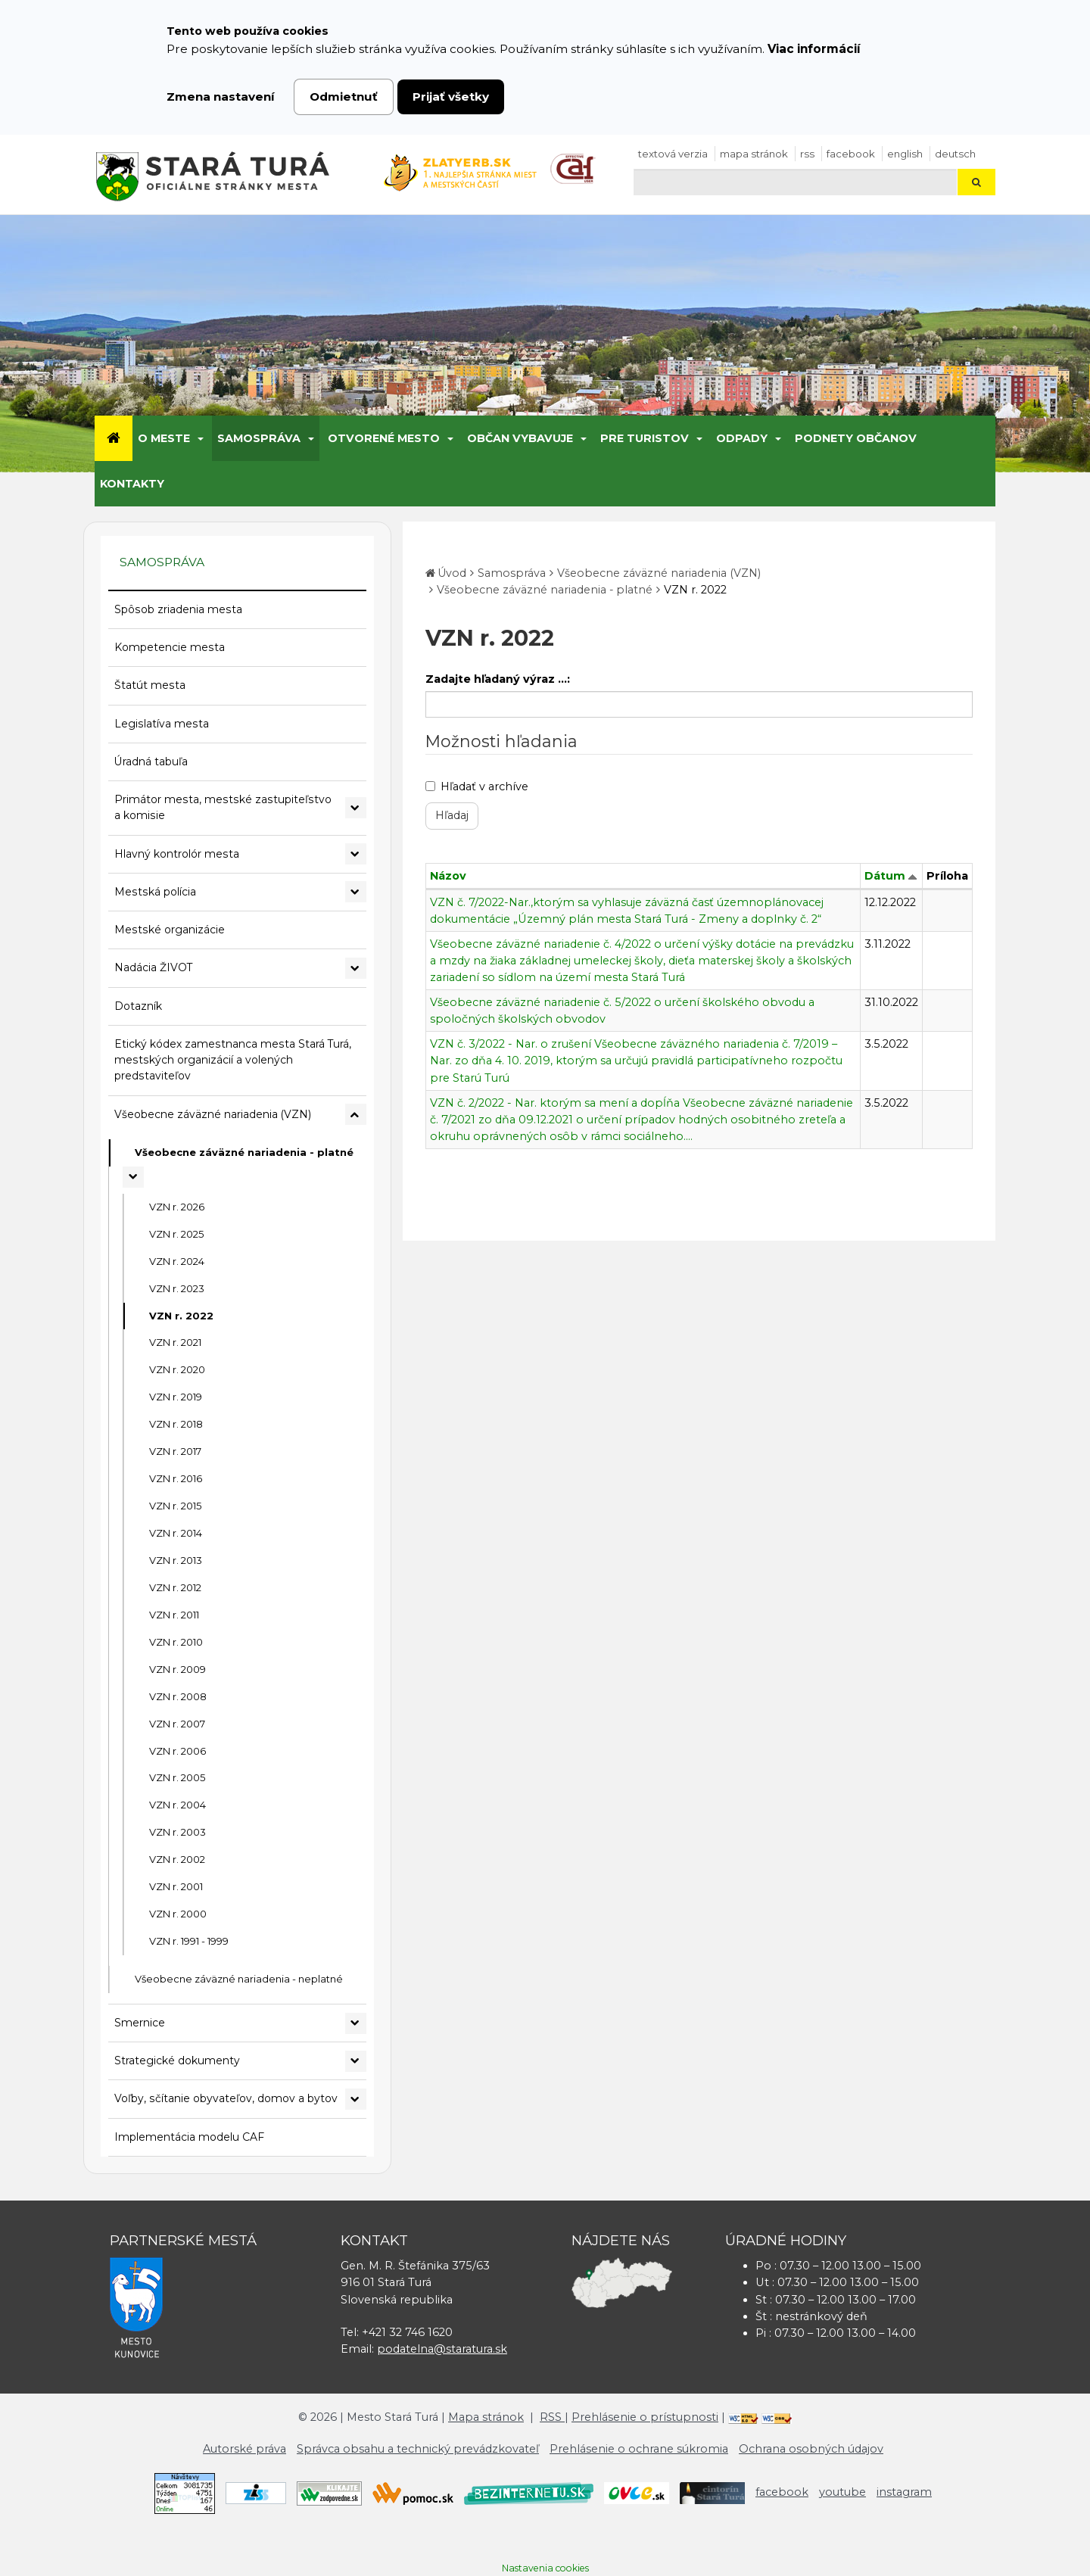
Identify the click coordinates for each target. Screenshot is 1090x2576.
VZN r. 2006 (177, 1751)
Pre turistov (644, 438)
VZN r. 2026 (176, 1207)
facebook (851, 154)
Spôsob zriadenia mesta (178, 609)
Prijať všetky (451, 96)
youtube (842, 2492)
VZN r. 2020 (177, 1369)
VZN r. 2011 (174, 1615)
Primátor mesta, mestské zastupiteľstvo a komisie (223, 807)
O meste (164, 438)
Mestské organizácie (169, 930)
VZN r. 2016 (175, 1478)
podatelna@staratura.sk (442, 2349)
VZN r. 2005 (177, 1777)
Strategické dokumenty (177, 2060)
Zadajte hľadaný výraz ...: (497, 679)
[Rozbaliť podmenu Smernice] (355, 2023)
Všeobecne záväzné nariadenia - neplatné (239, 1979)
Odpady (742, 438)
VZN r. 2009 (177, 1669)
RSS (807, 154)
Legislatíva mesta (161, 724)
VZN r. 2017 (175, 1451)
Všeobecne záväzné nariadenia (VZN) (212, 1114)
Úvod (452, 573)
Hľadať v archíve (476, 786)
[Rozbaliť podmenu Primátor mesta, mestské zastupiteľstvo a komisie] (355, 807)
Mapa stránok (754, 154)
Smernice (139, 2023)
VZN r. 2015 (175, 1506)
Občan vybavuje (520, 438)
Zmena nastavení (221, 96)
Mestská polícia (155, 892)
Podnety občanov (856, 438)
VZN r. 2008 (178, 1696)
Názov (448, 876)
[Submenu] (199, 438)
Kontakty (132, 484)
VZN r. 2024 (176, 1261)
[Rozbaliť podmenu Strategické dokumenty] (355, 2061)
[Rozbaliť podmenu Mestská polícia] (355, 891)
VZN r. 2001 (176, 1886)
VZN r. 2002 (177, 1859)
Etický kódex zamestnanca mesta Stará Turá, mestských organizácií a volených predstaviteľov (232, 1060)
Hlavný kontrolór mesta (176, 854)
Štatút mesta (149, 685)
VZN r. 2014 (175, 1533)
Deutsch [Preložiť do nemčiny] (955, 154)
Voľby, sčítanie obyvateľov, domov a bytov (226, 2098)
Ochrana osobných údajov (811, 2449)
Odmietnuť (344, 96)
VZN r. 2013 (175, 1560)
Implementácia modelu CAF (189, 2137)
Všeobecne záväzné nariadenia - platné (244, 1152)
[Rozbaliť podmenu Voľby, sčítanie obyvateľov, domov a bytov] (355, 2099)
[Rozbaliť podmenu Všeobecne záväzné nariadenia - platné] (133, 1177)
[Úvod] (113, 438)
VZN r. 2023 (176, 1288)
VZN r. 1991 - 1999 (189, 1941)
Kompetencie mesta (169, 647)
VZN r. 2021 (175, 1342)
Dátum (884, 876)
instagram (904, 2492)
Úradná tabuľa (151, 761)
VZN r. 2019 (175, 1397)
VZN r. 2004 (177, 1805)
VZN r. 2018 (176, 1424)
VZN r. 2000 (178, 1914)
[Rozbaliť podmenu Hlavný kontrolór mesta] (355, 853)
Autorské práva (244, 2449)
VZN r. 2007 (177, 1724)
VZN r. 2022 (181, 1316)
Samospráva (259, 438)
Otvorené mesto (384, 438)
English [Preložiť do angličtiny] (905, 154)
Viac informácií (814, 49)
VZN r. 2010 (176, 1642)
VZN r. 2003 (177, 1832)
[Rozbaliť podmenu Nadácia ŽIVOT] (355, 968)
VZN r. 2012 (175, 1587)
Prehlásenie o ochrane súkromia (639, 2449)
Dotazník (138, 1006)
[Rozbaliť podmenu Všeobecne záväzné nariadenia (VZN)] (355, 1114)
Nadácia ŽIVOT (153, 967)
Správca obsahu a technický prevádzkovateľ (418, 2449)
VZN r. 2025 (176, 1234)
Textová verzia (673, 154)
